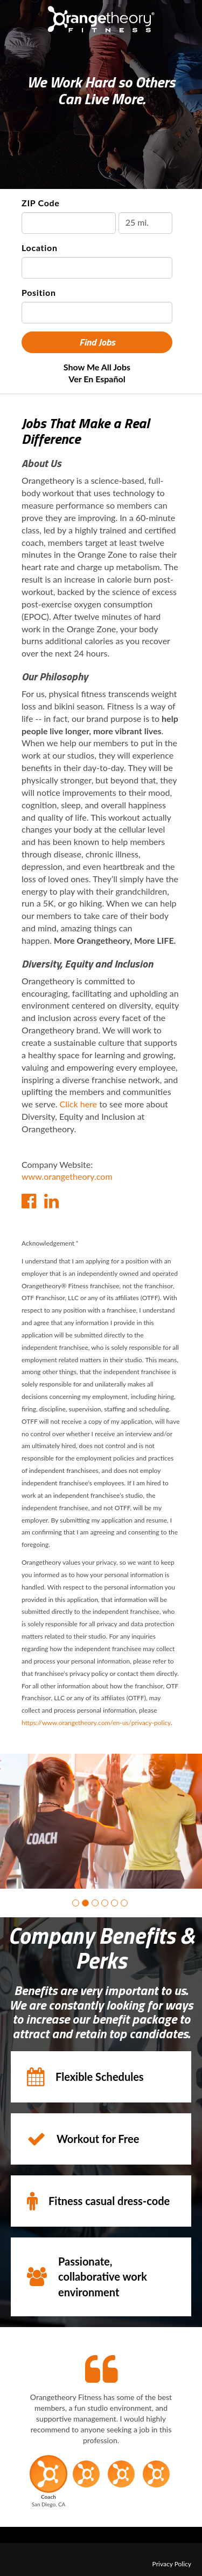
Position (39, 292)
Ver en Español (96, 379)
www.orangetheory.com (67, 1176)
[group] (101, 1817)
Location (40, 247)
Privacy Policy (171, 2556)
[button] (75, 1894)
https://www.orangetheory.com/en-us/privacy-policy (96, 1723)
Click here (78, 1104)
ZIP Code (41, 203)
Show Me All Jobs (97, 367)
